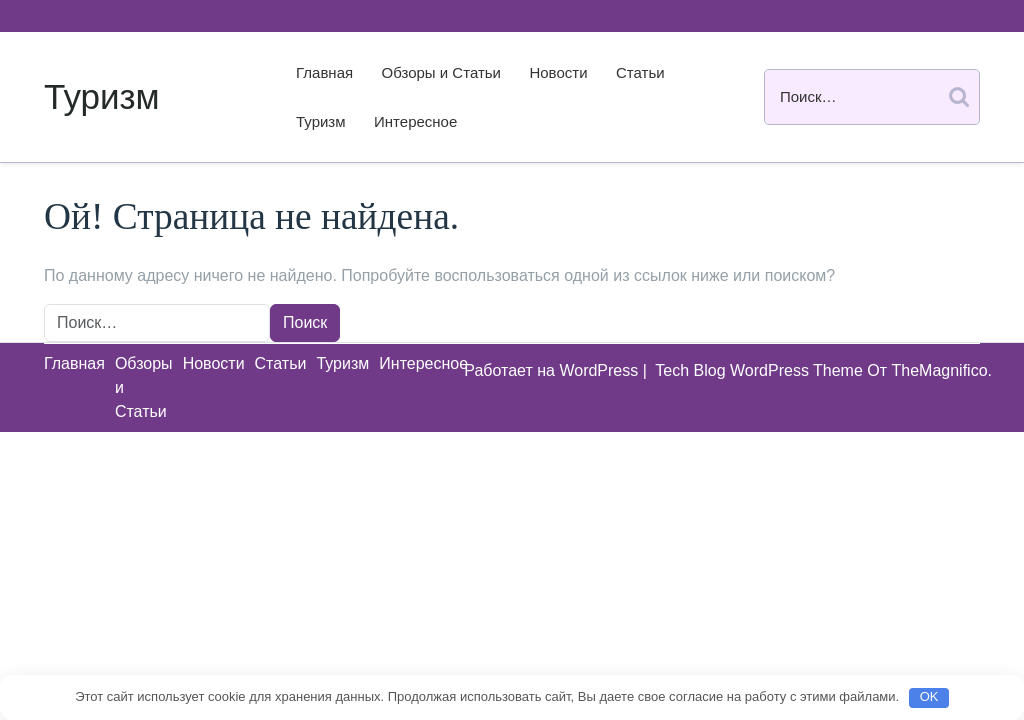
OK (929, 696)
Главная (324, 72)
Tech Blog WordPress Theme (761, 370)
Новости (558, 72)
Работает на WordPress (553, 370)
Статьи (640, 72)
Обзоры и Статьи (441, 72)
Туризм (102, 96)
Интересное (415, 121)
